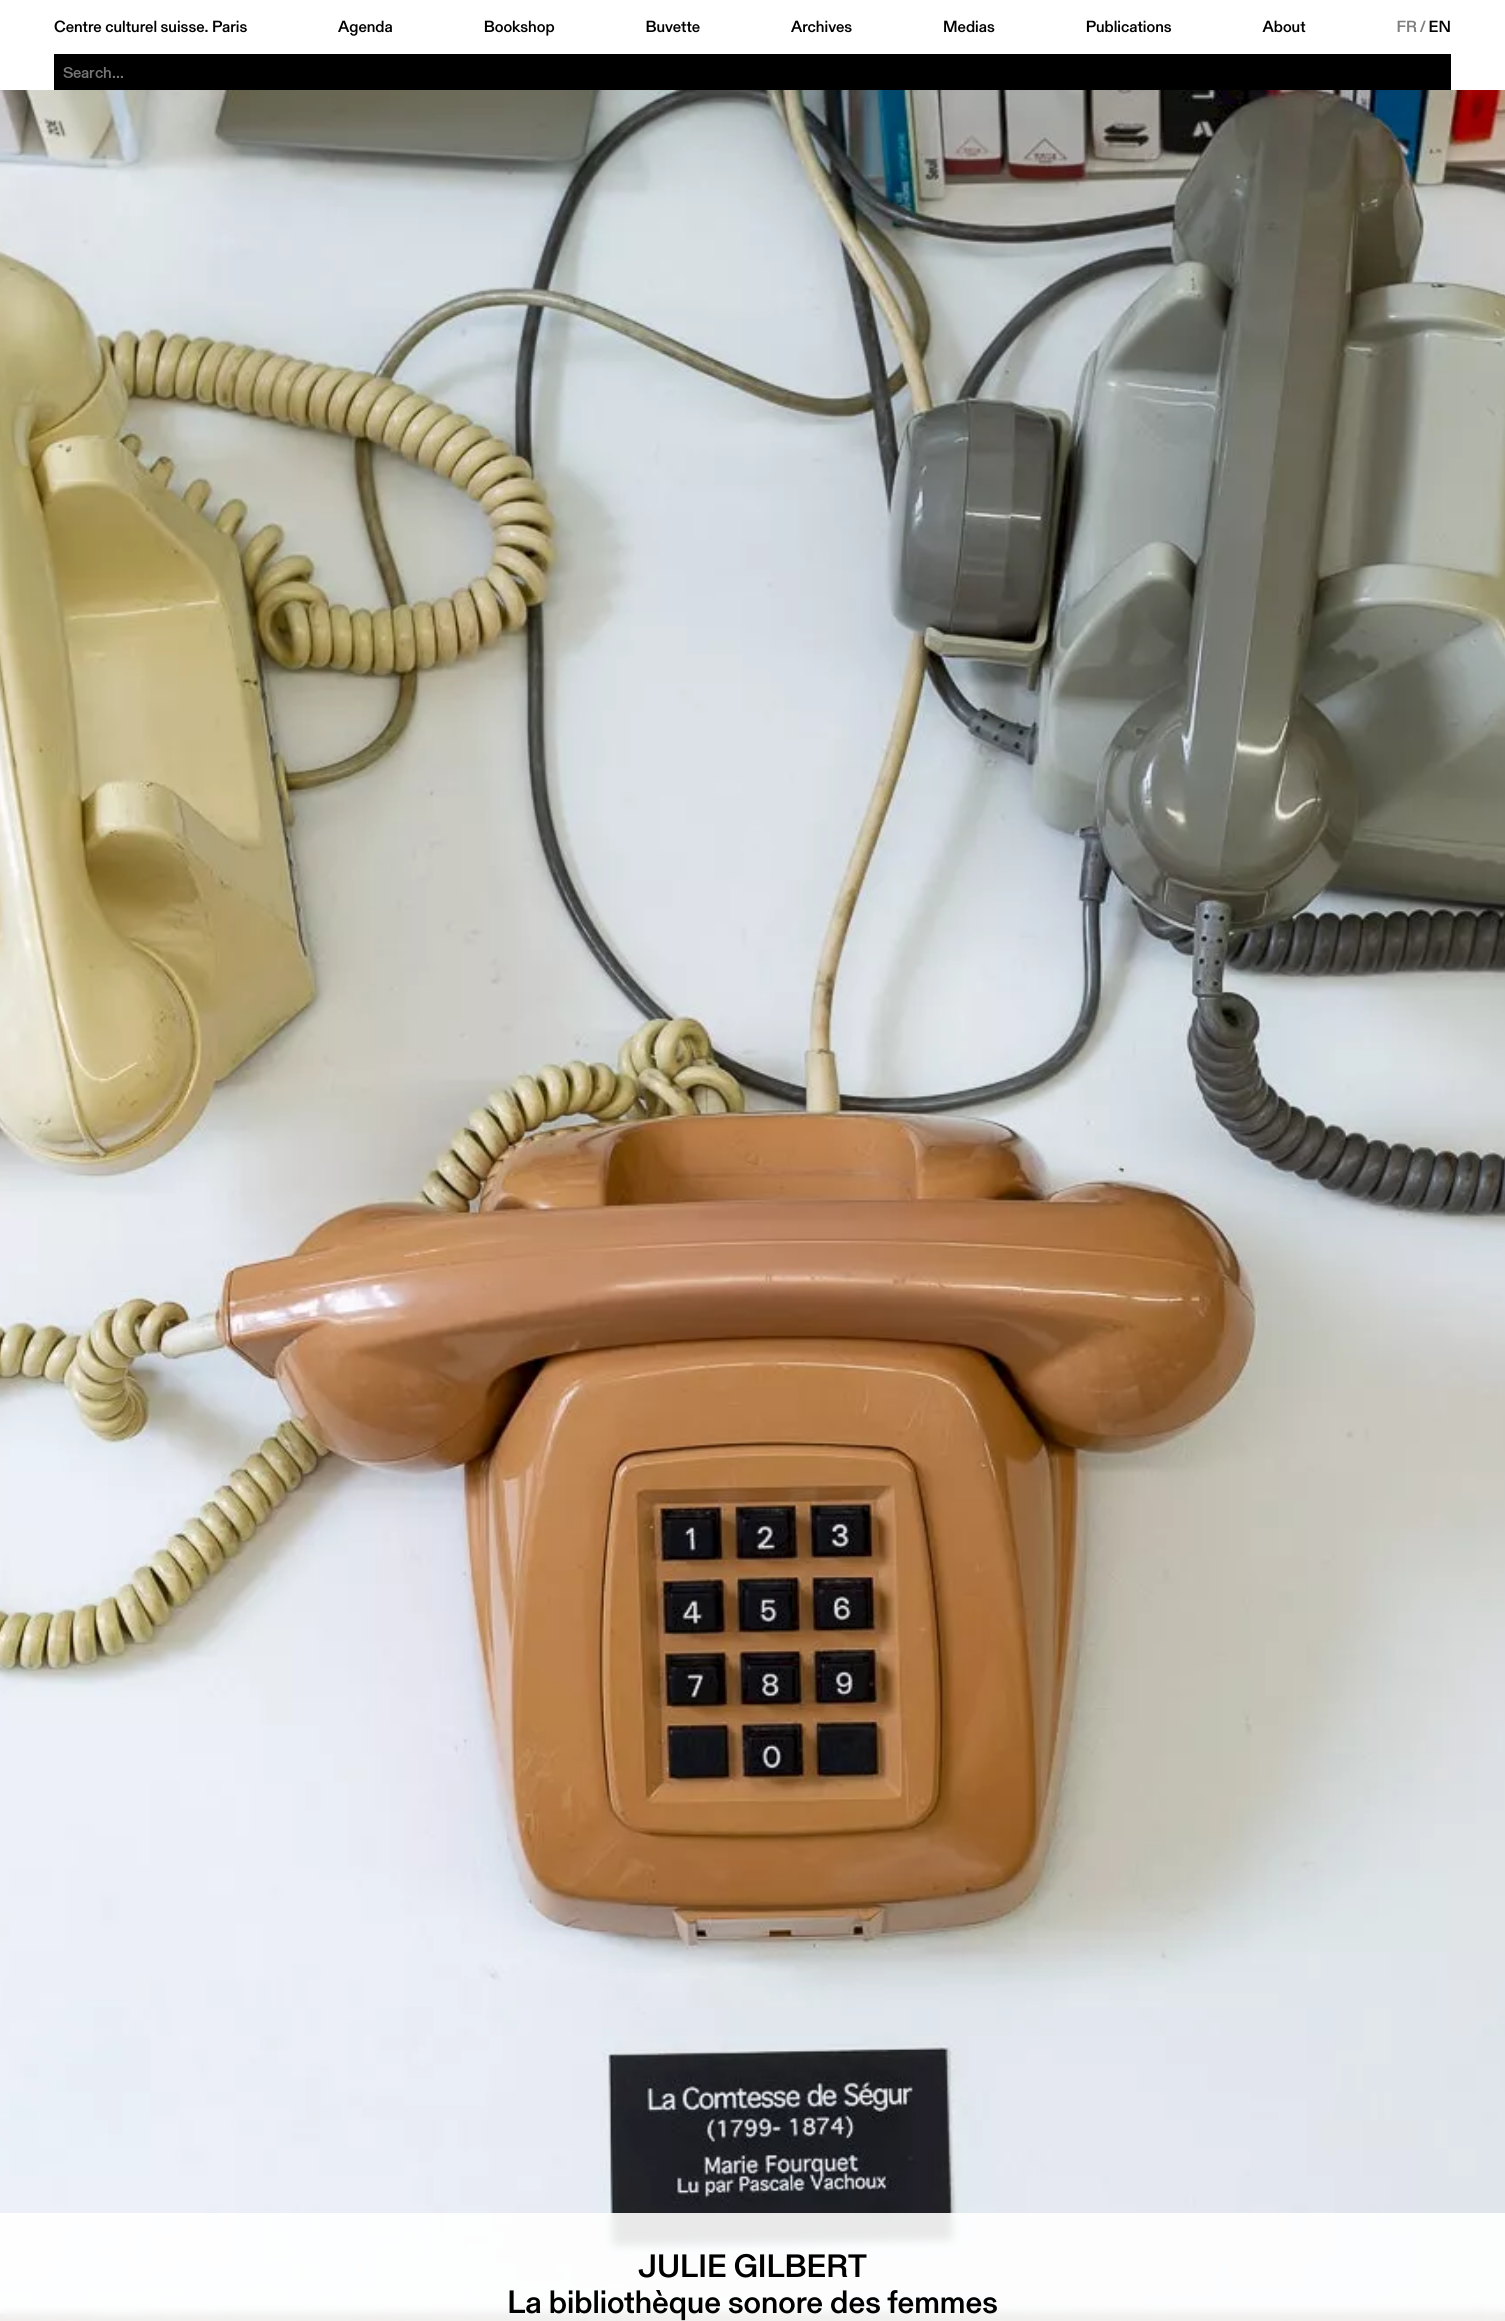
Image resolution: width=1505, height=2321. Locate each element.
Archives (821, 27)
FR (1406, 27)
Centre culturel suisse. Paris (150, 27)
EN (1440, 27)
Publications (1129, 27)
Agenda (365, 27)
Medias (969, 27)
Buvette (672, 27)
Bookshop (519, 27)
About (1284, 27)
